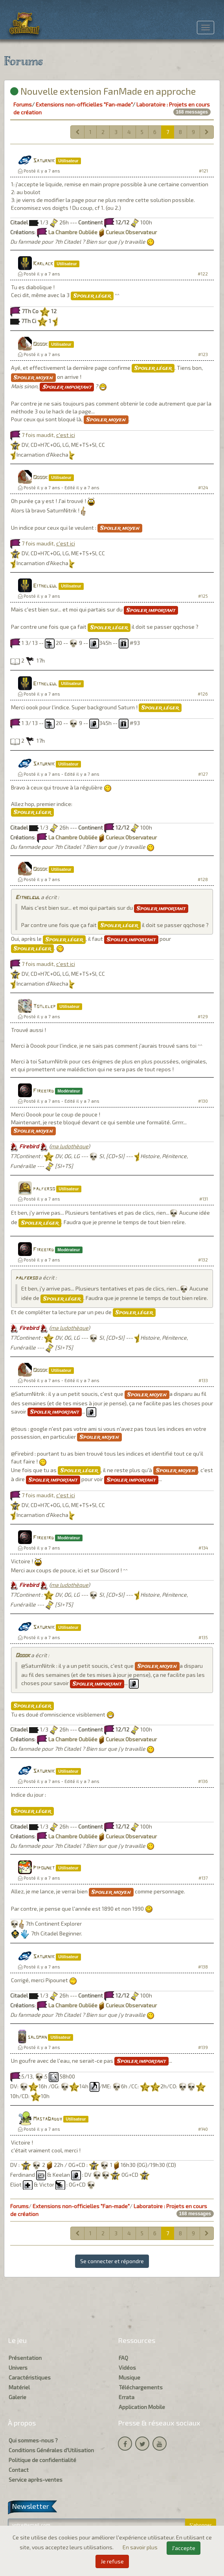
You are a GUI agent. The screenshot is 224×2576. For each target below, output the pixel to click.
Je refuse (112, 2561)
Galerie (17, 2397)
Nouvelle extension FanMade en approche (103, 91)
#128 (203, 879)
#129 (203, 1016)
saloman (37, 2037)
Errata (126, 2397)
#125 (203, 596)
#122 (203, 273)
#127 (203, 774)
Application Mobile (142, 2406)
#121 (203, 170)
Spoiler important (66, 387)
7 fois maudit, (48, 434)
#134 (203, 1547)
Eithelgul (45, 586)
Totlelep (44, 1007)
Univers (18, 2367)
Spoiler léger (92, 296)
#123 (203, 354)
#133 (203, 1380)
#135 (203, 1637)
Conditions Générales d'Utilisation (51, 2450)
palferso (44, 1189)
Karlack (43, 264)
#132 (203, 1259)
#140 (203, 2129)
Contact (19, 2469)
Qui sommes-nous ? (33, 2440)
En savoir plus (141, 2547)
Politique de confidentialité (42, 2460)
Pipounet (44, 1868)
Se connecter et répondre (112, 2261)
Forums (22, 104)
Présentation (25, 2357)
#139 (203, 2047)
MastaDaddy (47, 2119)
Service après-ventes (35, 2479)
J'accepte (183, 2548)
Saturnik (44, 161)
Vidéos (127, 2367)
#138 (203, 1966)
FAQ (123, 2357)
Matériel (19, 2387)
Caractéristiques (30, 2377)
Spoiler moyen (33, 378)
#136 (203, 1781)
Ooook (40, 344)
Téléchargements (141, 2387)
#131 (203, 1198)
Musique (129, 2377)
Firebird (43, 1091)
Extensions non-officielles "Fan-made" (84, 104)
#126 (203, 693)
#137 (203, 1877)
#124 (203, 487)
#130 (203, 1100)
